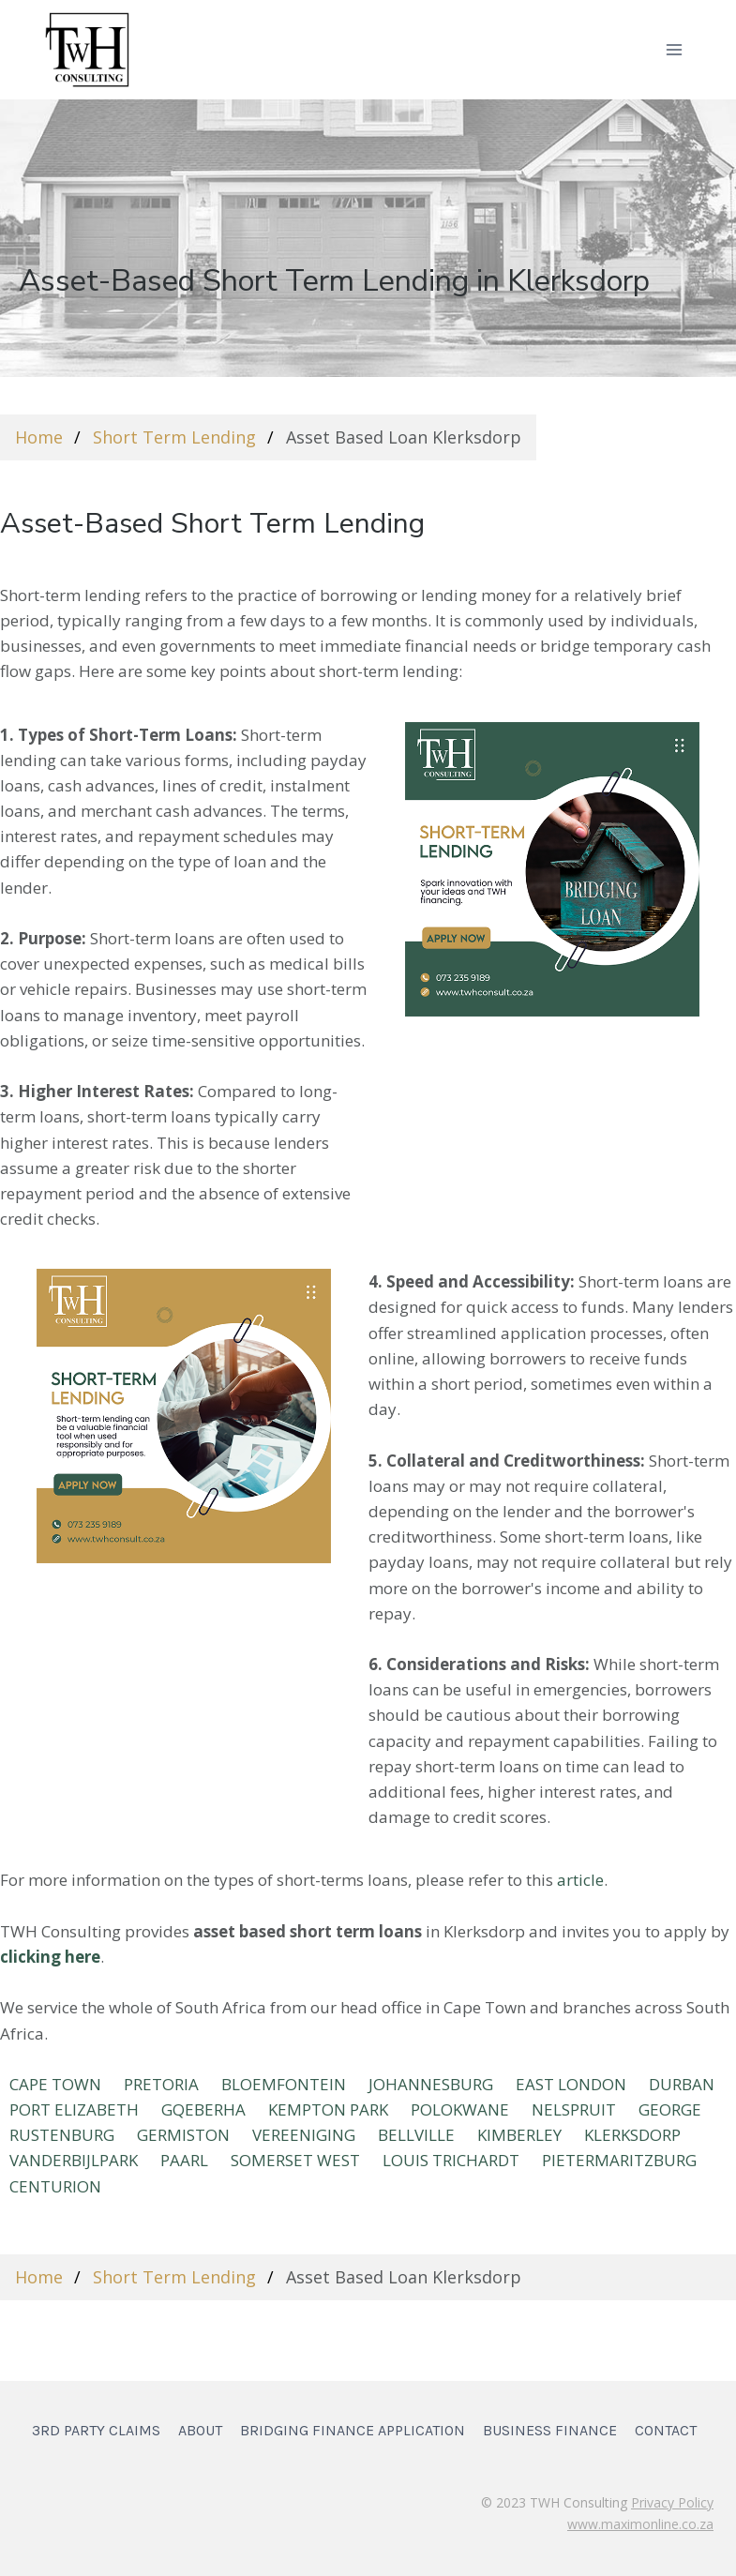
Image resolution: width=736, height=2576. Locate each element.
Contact (666, 2430)
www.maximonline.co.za (640, 2524)
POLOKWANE (460, 2109)
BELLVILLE (416, 2135)
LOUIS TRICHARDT (451, 2160)
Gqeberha (203, 2109)
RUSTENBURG (61, 2135)
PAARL (184, 2160)
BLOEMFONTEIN (283, 2084)
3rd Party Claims (96, 2430)
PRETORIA (161, 2084)
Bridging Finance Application (352, 2430)
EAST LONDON (571, 2084)
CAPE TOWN (55, 2084)
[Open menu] (673, 49)
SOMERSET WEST (295, 2160)
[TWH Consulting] (87, 49)
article (580, 1880)
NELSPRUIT (574, 2109)
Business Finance (550, 2430)
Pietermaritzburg (619, 2160)
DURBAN (681, 2084)
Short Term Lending (174, 437)
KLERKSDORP (632, 2135)
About (200, 2430)
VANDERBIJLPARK (73, 2160)
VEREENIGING (303, 2135)
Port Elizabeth (74, 2109)
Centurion (55, 2186)
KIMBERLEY (519, 2135)
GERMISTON (183, 2135)
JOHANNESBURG (430, 2084)
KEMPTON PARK (328, 2109)
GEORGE (669, 2109)
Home (39, 437)
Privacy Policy (672, 2502)
